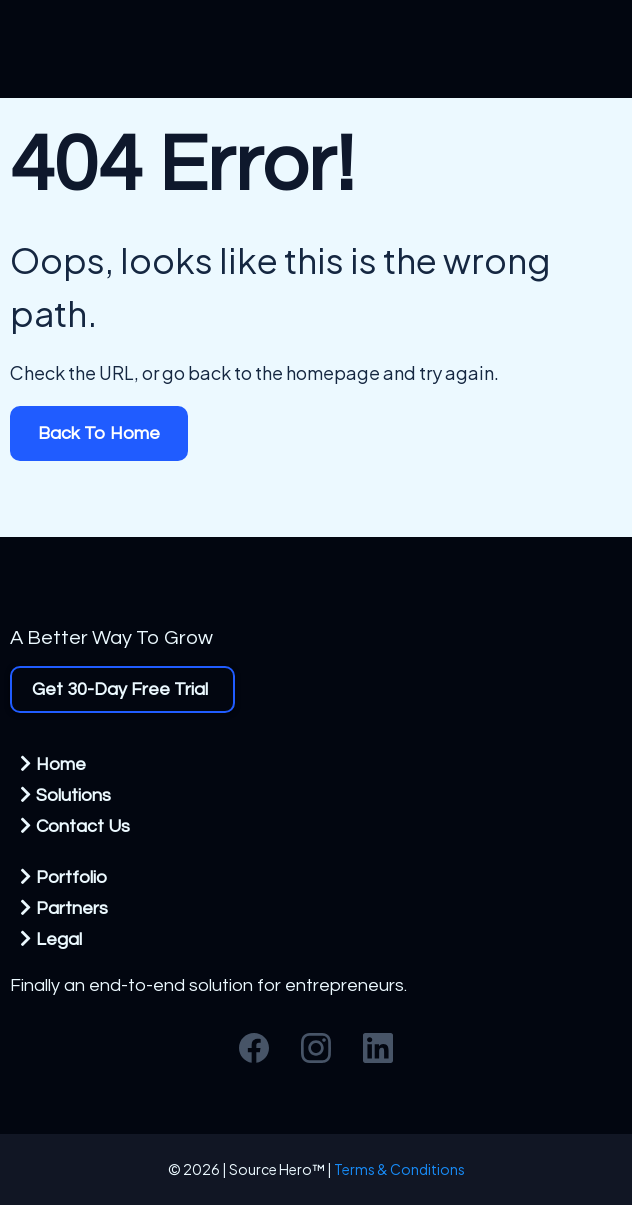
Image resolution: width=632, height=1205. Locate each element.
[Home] (55, 763)
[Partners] (66, 907)
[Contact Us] (77, 825)
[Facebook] (254, 1048)
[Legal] (53, 938)
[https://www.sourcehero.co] (316, 601)
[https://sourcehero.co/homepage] (316, 49)
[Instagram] (316, 1048)
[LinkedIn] (378, 1048)
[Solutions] (68, 794)
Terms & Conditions (399, 1169)
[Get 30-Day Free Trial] (122, 689)
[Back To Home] (99, 433)
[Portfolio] (66, 876)
